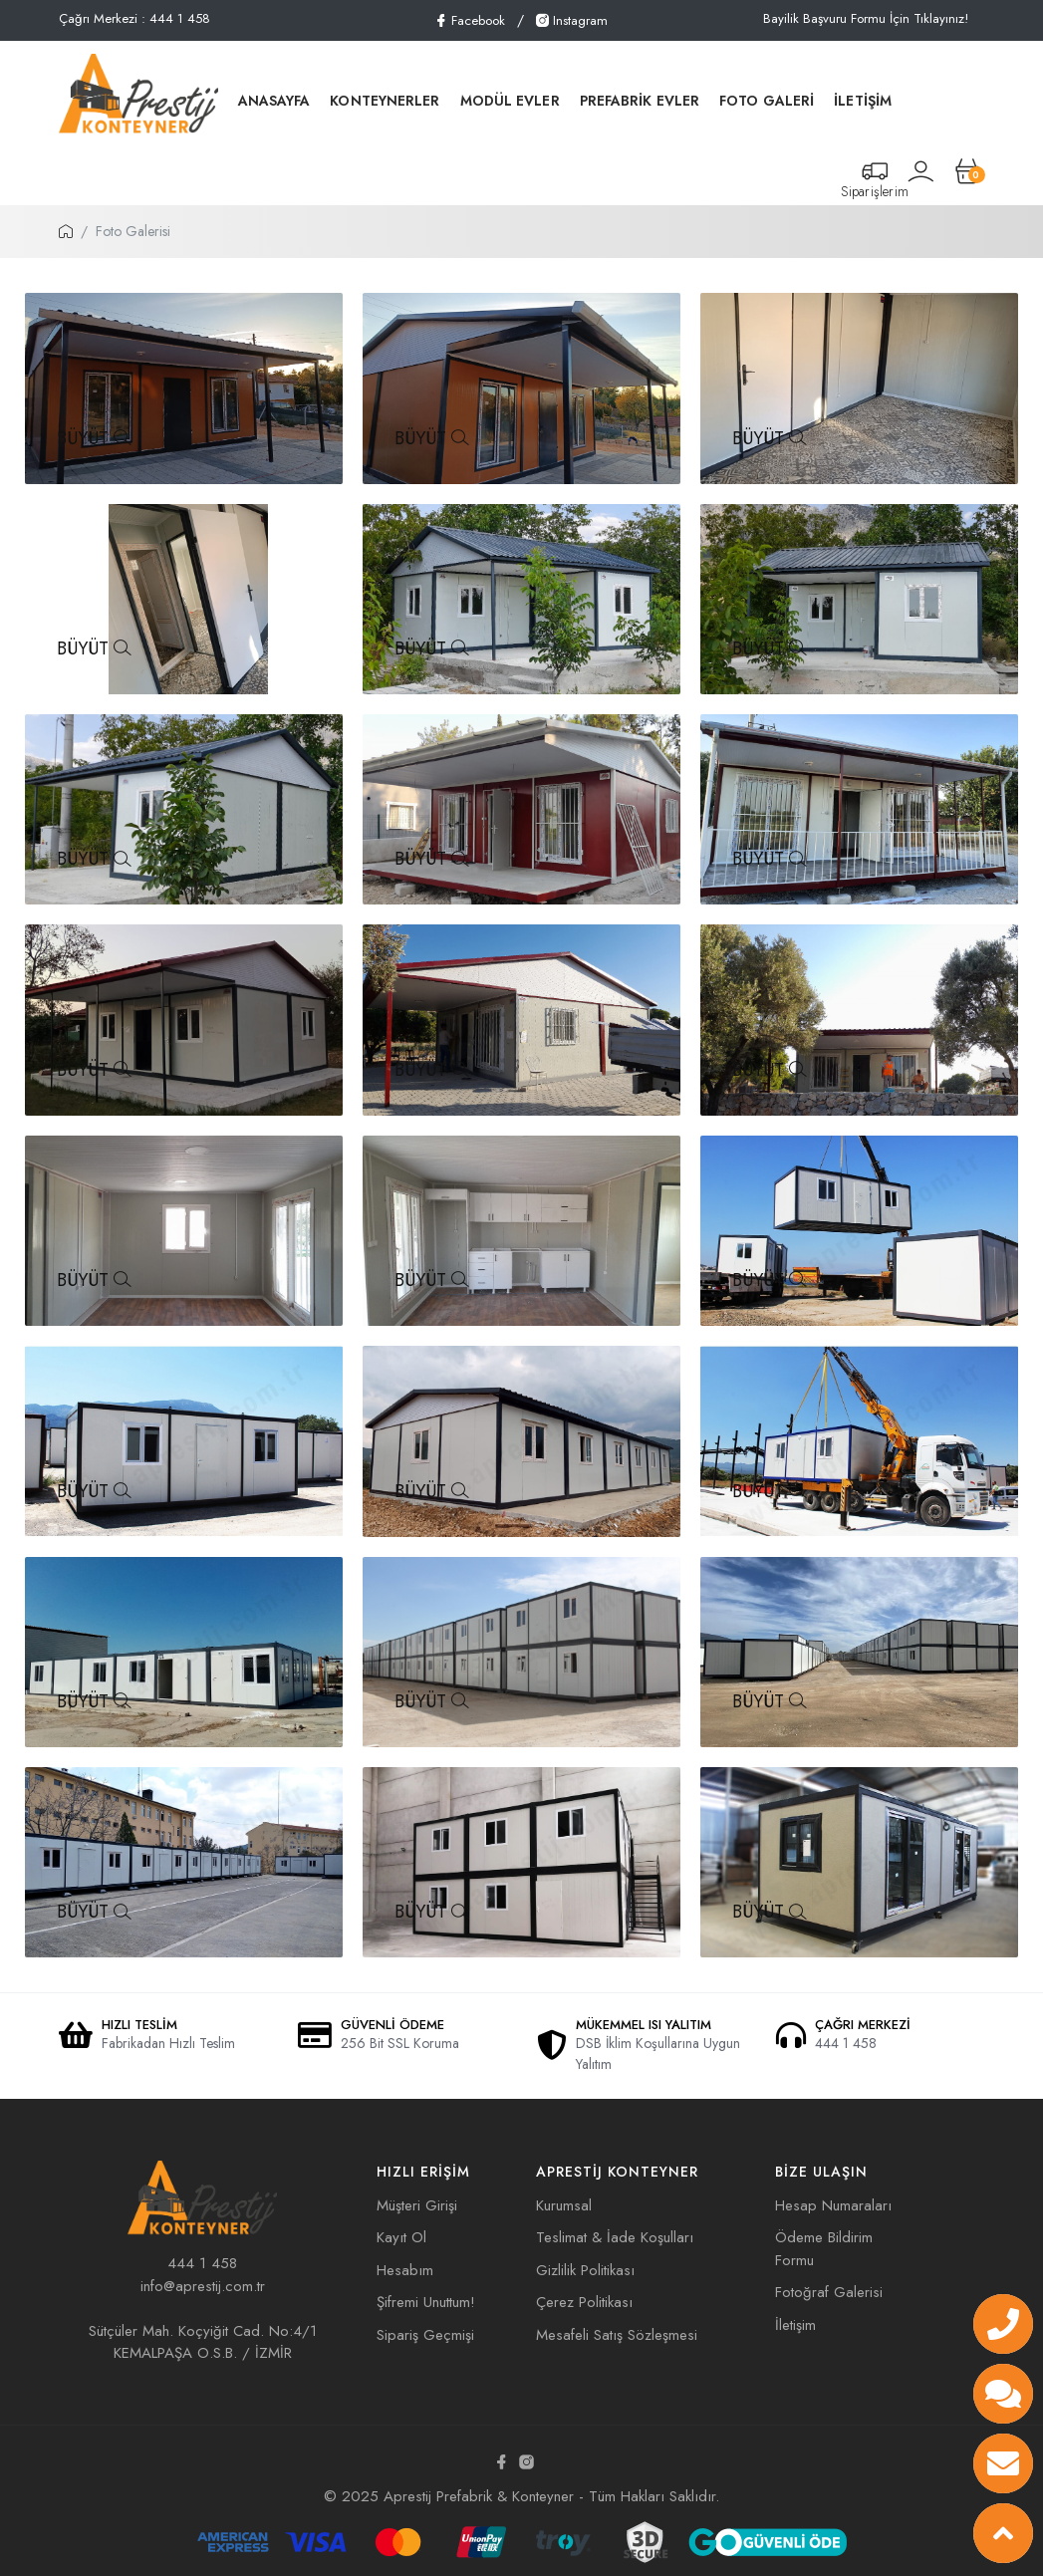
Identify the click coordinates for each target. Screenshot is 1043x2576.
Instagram (572, 20)
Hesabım (405, 2270)
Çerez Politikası (584, 2302)
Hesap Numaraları (833, 2205)
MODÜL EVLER (510, 101)
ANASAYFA (274, 101)
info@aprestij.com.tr (202, 2286)
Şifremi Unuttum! (426, 2302)
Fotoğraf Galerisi (829, 2292)
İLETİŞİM (863, 101)
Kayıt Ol (401, 2237)
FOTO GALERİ (766, 101)
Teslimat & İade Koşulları (614, 2237)
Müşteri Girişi (417, 2205)
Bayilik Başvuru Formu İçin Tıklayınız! (865, 18)
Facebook (469, 20)
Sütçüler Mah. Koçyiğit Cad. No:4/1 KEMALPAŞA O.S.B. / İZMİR (203, 2342)
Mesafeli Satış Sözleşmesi (616, 2335)
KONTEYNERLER (384, 101)
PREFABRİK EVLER (640, 101)
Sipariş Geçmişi (425, 2335)
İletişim (795, 2325)
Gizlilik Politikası (585, 2270)
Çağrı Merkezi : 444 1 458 (134, 18)
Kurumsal (564, 2205)
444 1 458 (202, 2263)
